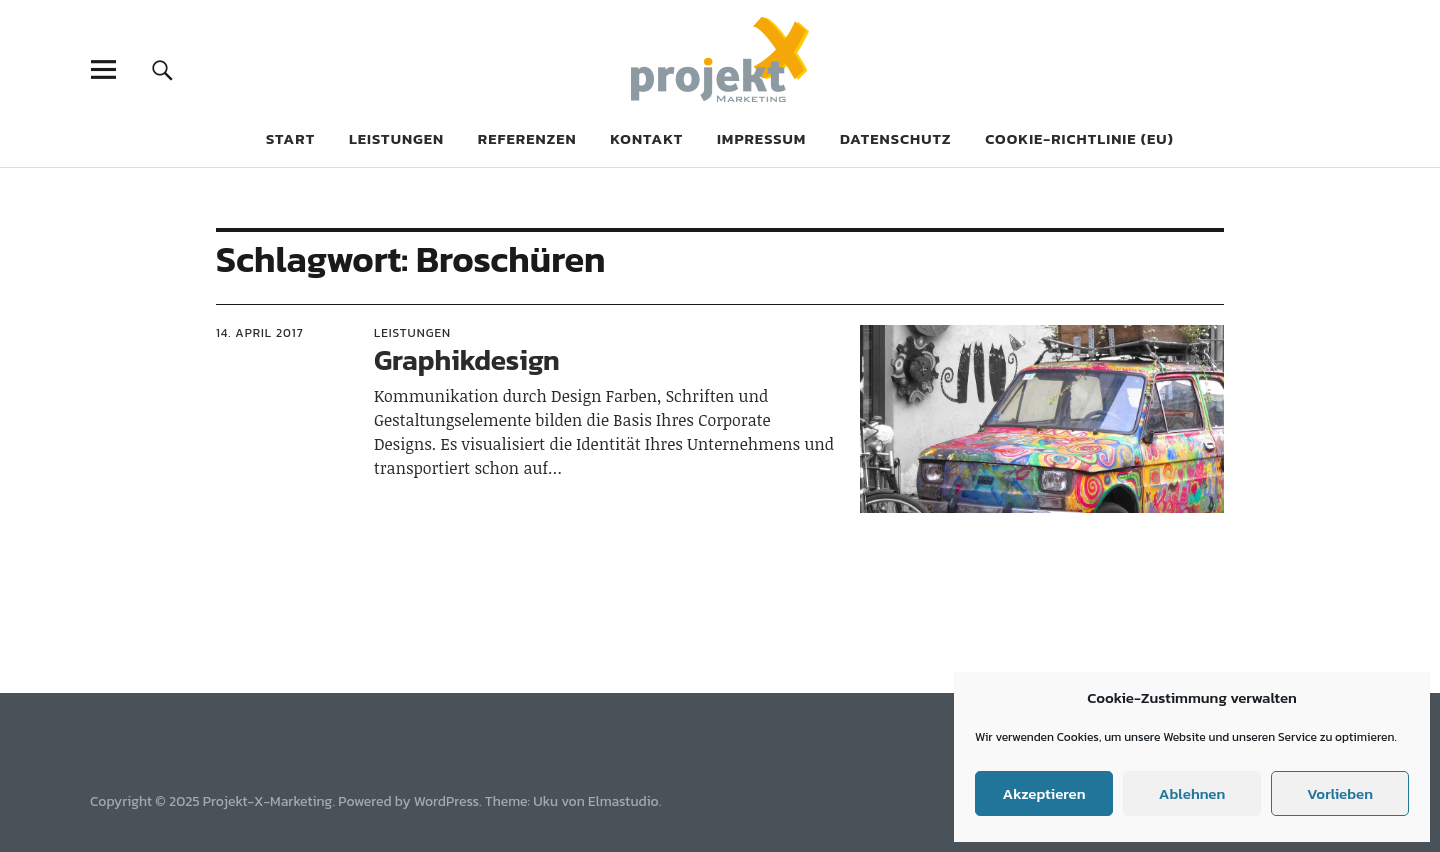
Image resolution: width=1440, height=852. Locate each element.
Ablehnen (1192, 793)
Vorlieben (1340, 793)
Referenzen (527, 138)
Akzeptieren (1043, 793)
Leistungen (396, 138)
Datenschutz (896, 138)
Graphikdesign (467, 360)
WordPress (446, 801)
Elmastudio (623, 801)
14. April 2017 (260, 333)
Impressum (761, 138)
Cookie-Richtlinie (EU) (1079, 138)
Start (290, 138)
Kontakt (646, 138)
